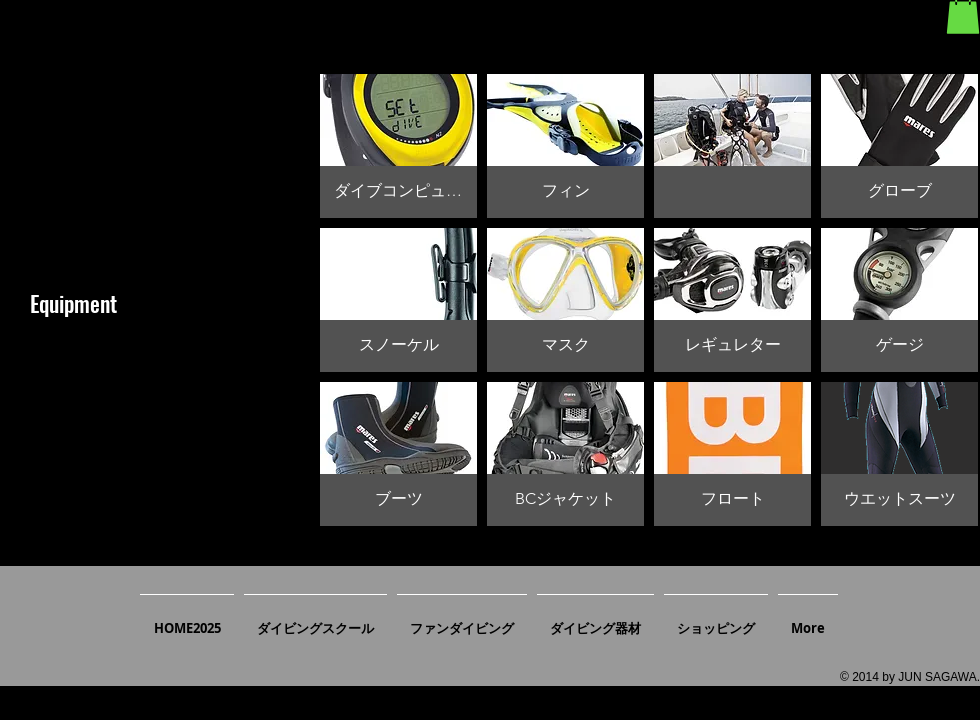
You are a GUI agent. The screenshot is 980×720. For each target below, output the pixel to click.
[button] (398, 146)
